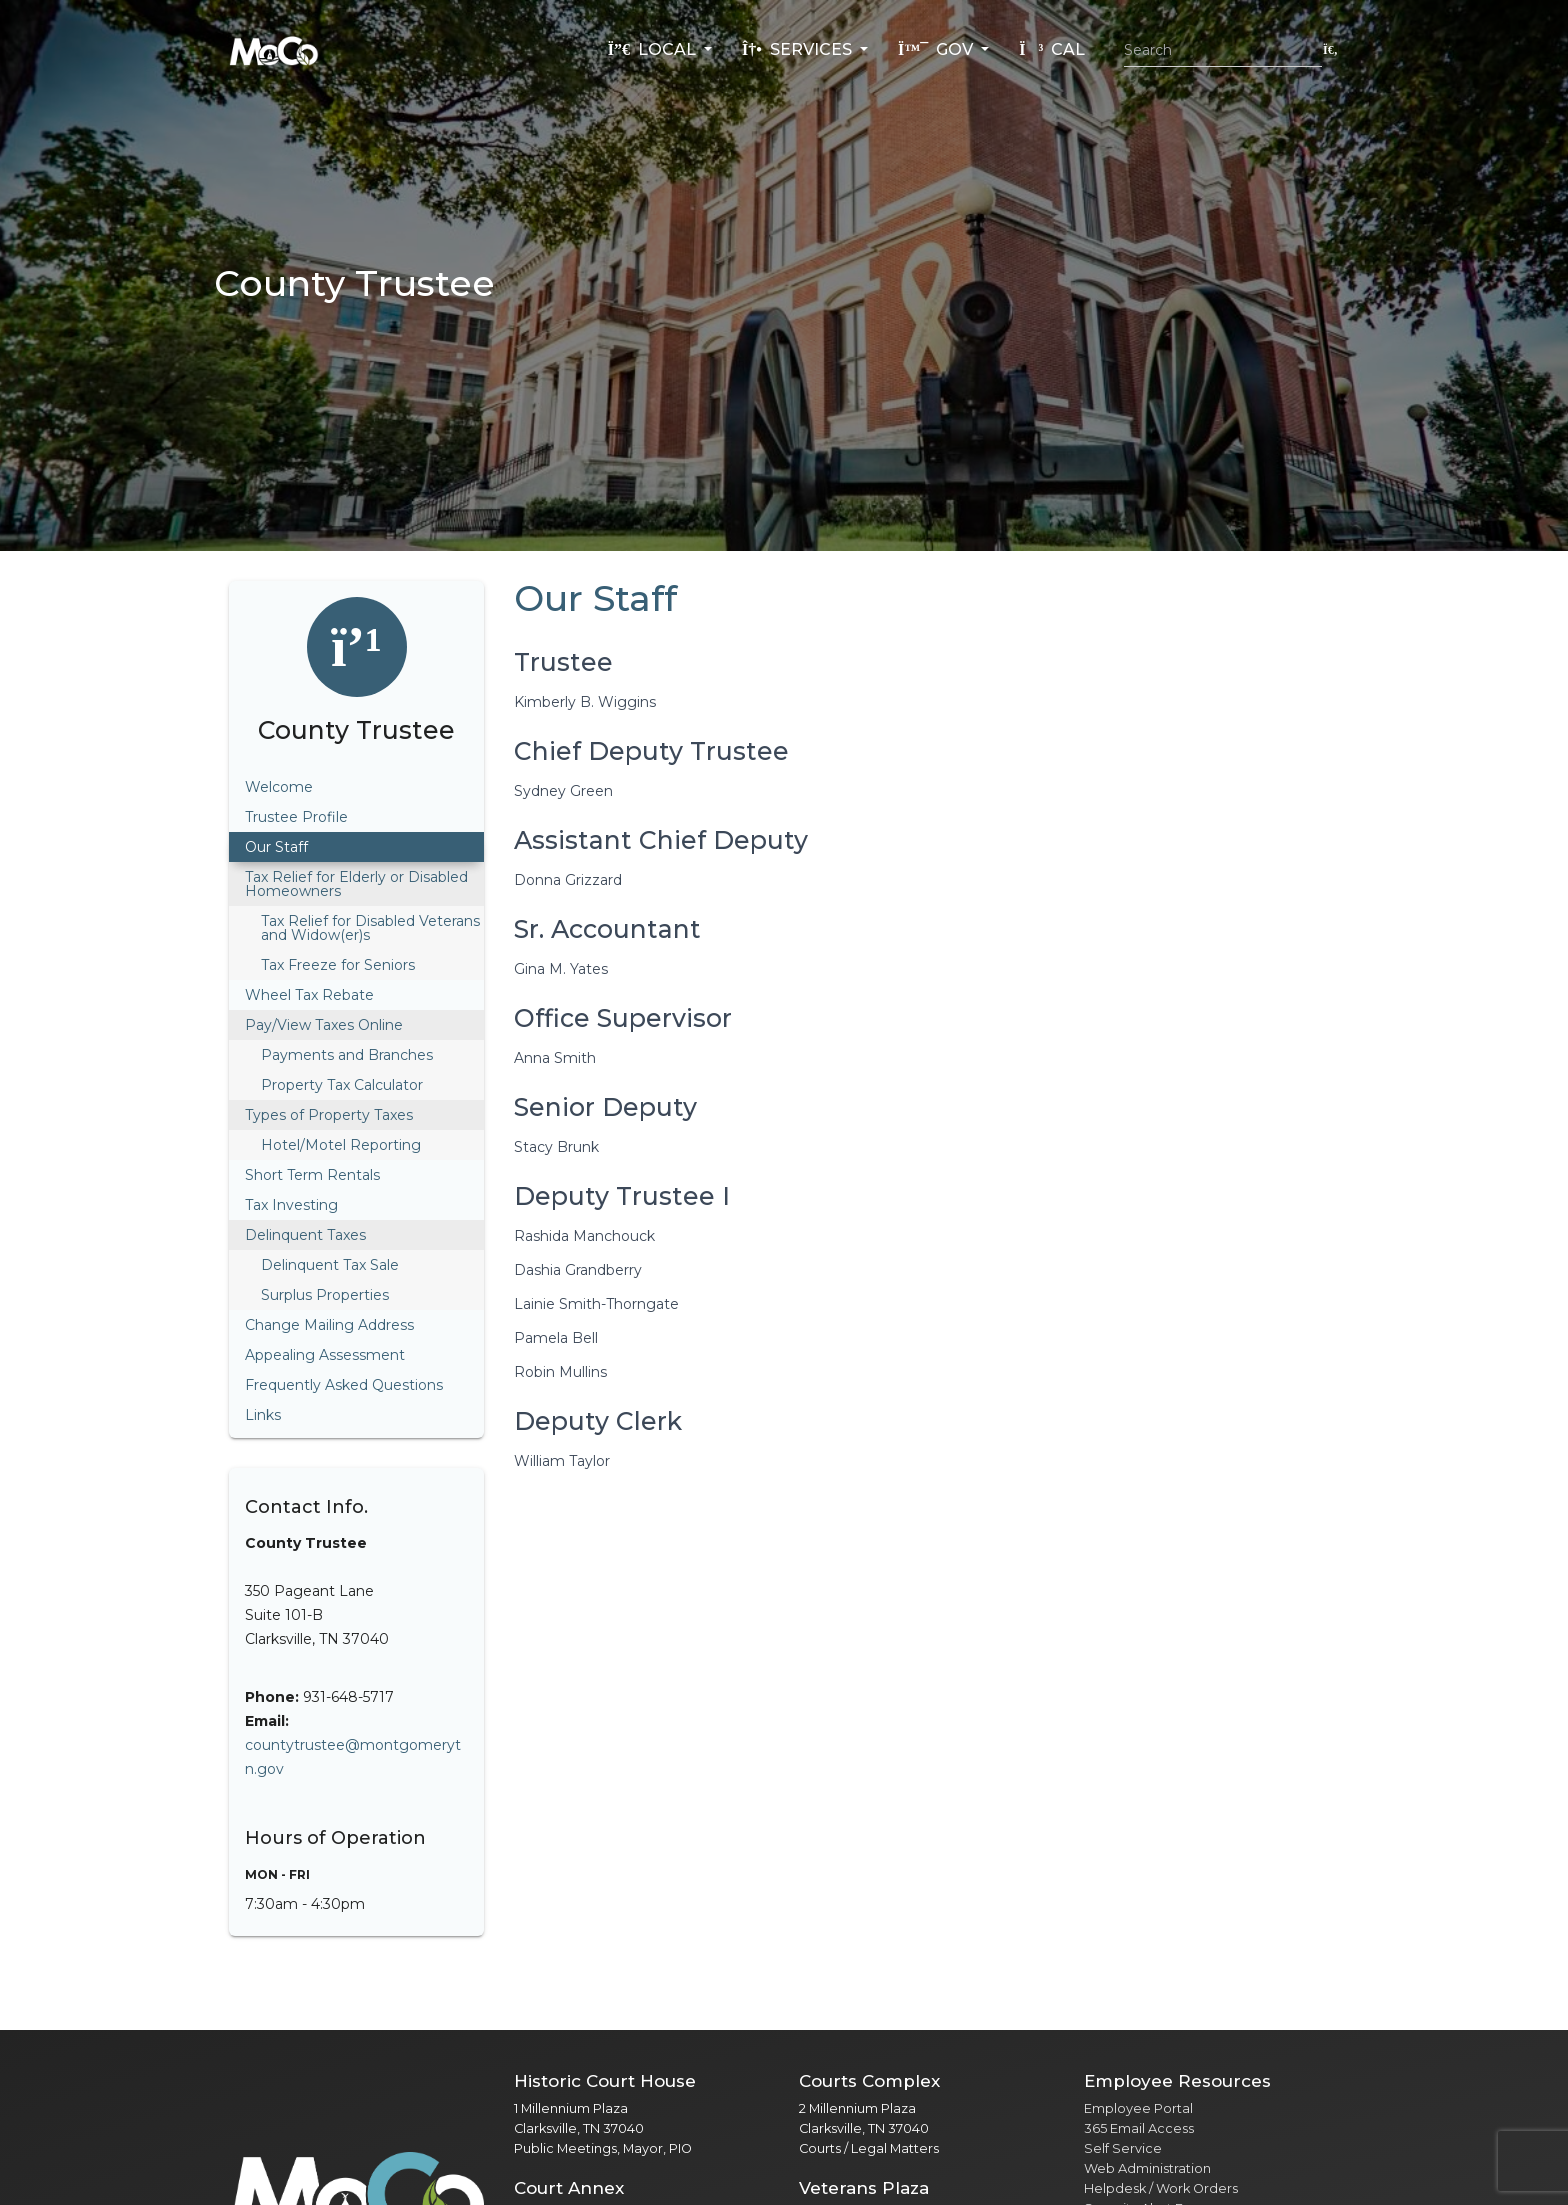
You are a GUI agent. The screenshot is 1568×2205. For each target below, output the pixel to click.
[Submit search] (1330, 49)
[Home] (274, 50)
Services (799, 49)
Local (654, 49)
